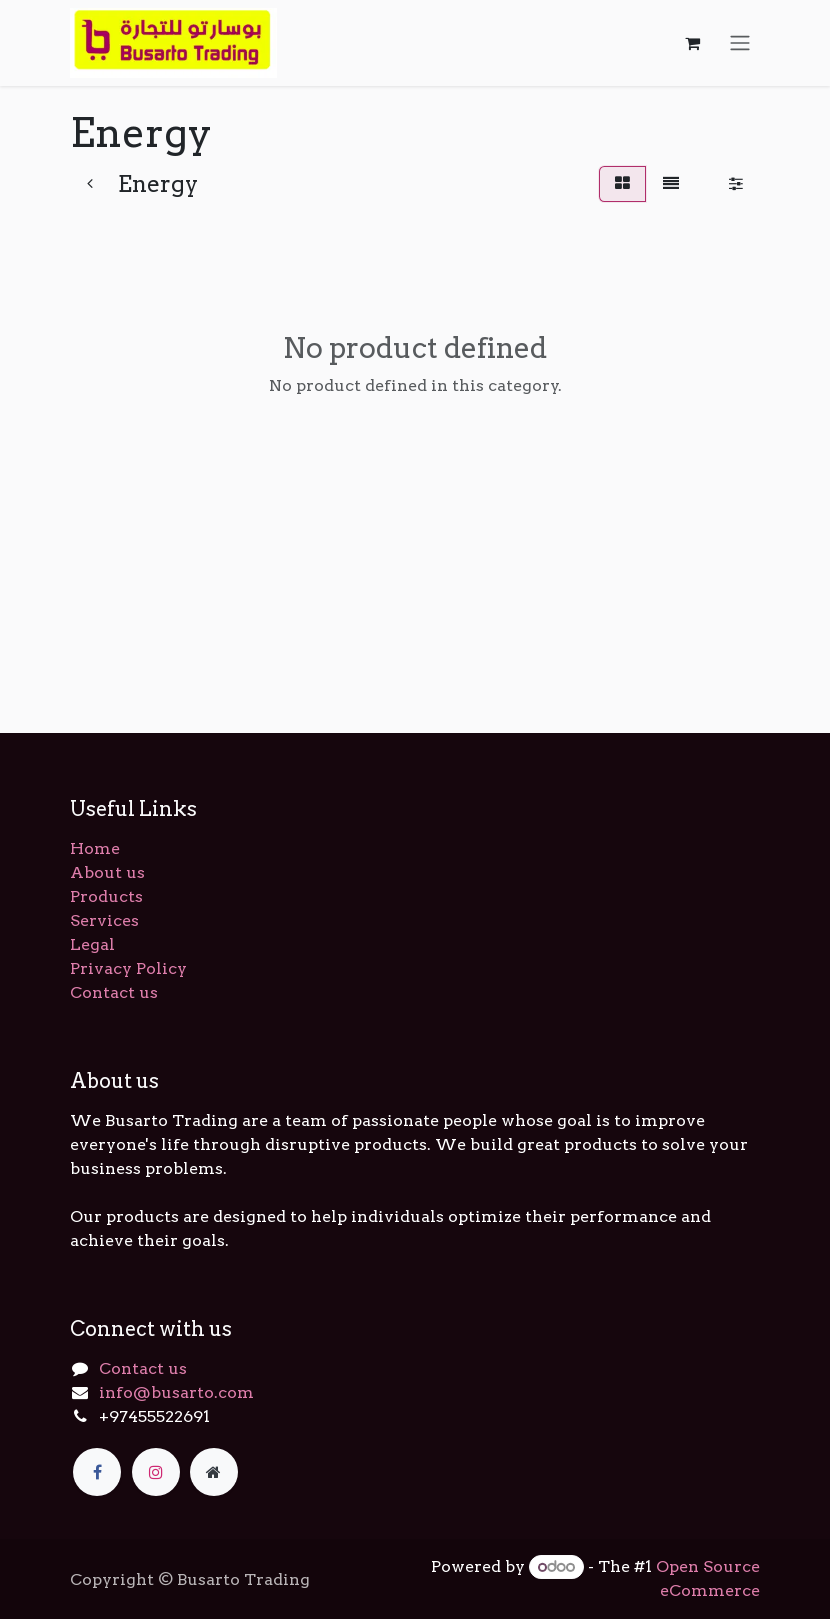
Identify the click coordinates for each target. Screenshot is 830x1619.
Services (104, 920)
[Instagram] (156, 1472)
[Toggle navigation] (740, 43)
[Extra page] (214, 1472)
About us (107, 872)
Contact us (114, 992)
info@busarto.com (176, 1392)
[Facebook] (97, 1472)
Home (95, 848)
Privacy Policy (128, 968)
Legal (92, 944)
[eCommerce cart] (692, 43)
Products (106, 896)
